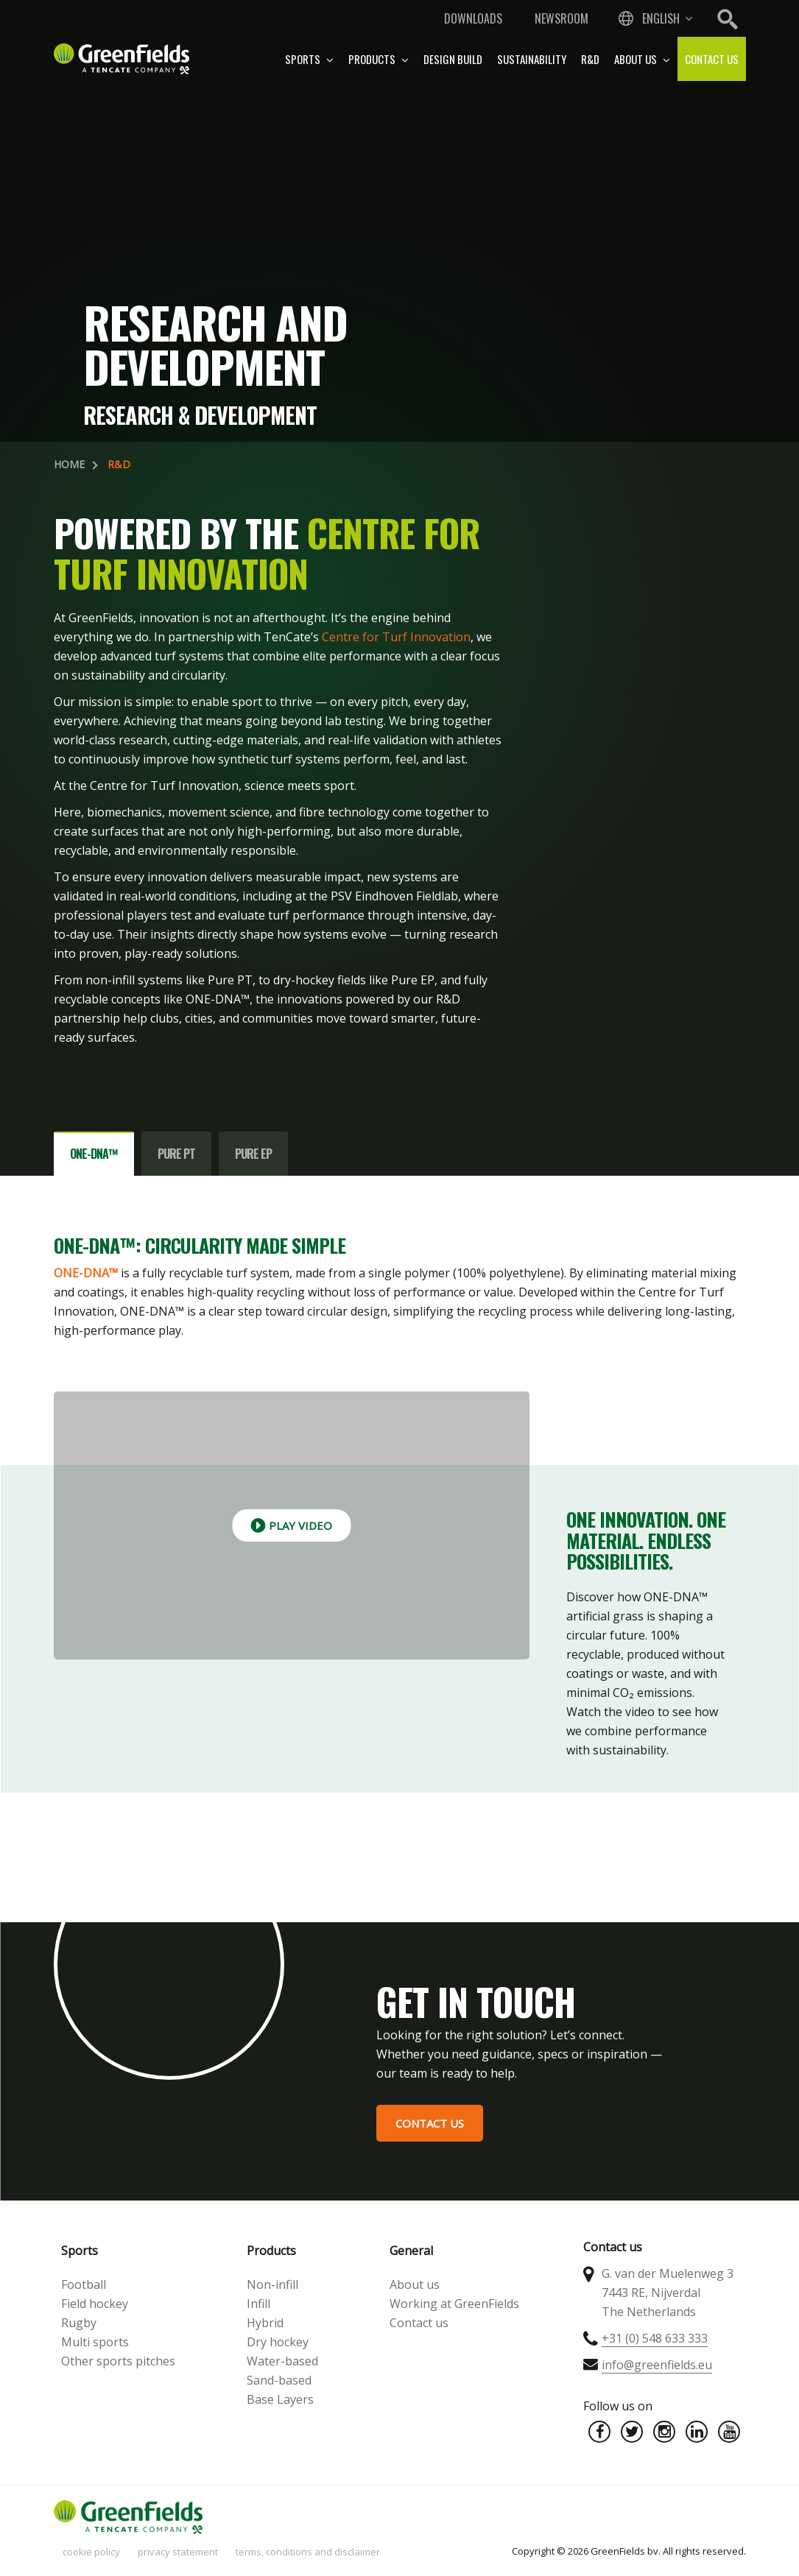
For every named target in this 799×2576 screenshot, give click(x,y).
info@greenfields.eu (657, 2365)
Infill (258, 2304)
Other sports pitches (118, 2361)
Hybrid (265, 2323)
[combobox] (654, 18)
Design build (452, 59)
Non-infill (272, 2284)
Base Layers (280, 2399)
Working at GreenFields (454, 2304)
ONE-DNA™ (86, 1273)
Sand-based (279, 2380)
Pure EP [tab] (253, 1153)
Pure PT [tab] (176, 1153)
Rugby (78, 2323)
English (661, 18)
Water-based (282, 2361)
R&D (590, 59)
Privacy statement (178, 2551)
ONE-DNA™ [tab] (94, 1153)
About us (642, 59)
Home (69, 464)
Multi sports (95, 2342)
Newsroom (561, 18)
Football (83, 2284)
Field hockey (94, 2304)
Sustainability (531, 59)
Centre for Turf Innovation (396, 637)
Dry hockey (278, 2342)
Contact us (712, 59)
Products (378, 59)
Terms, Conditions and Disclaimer (308, 2551)
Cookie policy (91, 2551)
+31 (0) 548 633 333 (655, 2338)
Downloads (473, 18)
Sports (309, 59)
